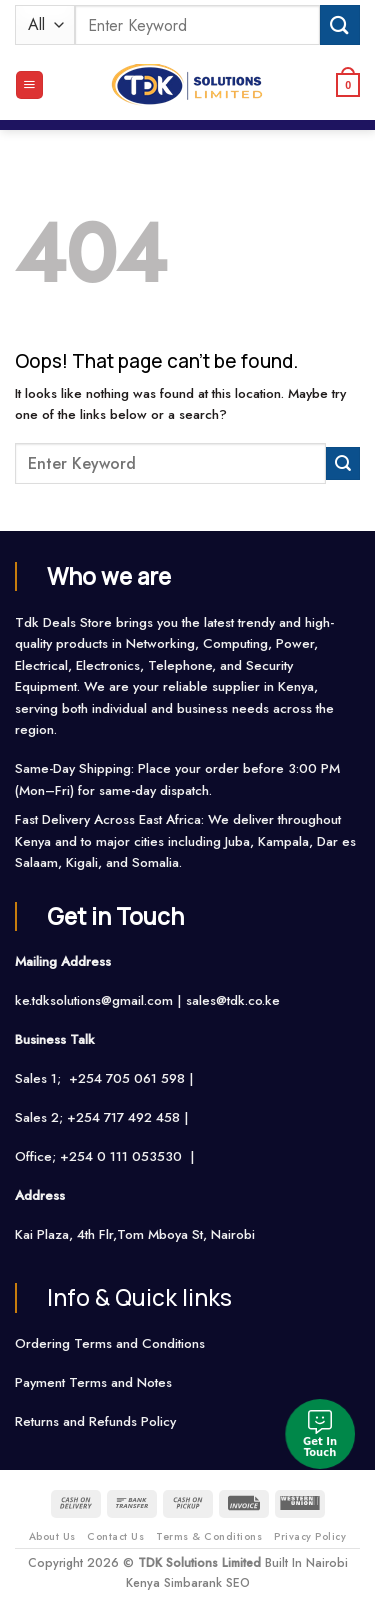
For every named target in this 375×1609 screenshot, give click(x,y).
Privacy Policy (310, 1536)
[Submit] (340, 24)
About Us (52, 1536)
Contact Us (115, 1536)
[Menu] (29, 85)
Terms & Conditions (209, 1536)
